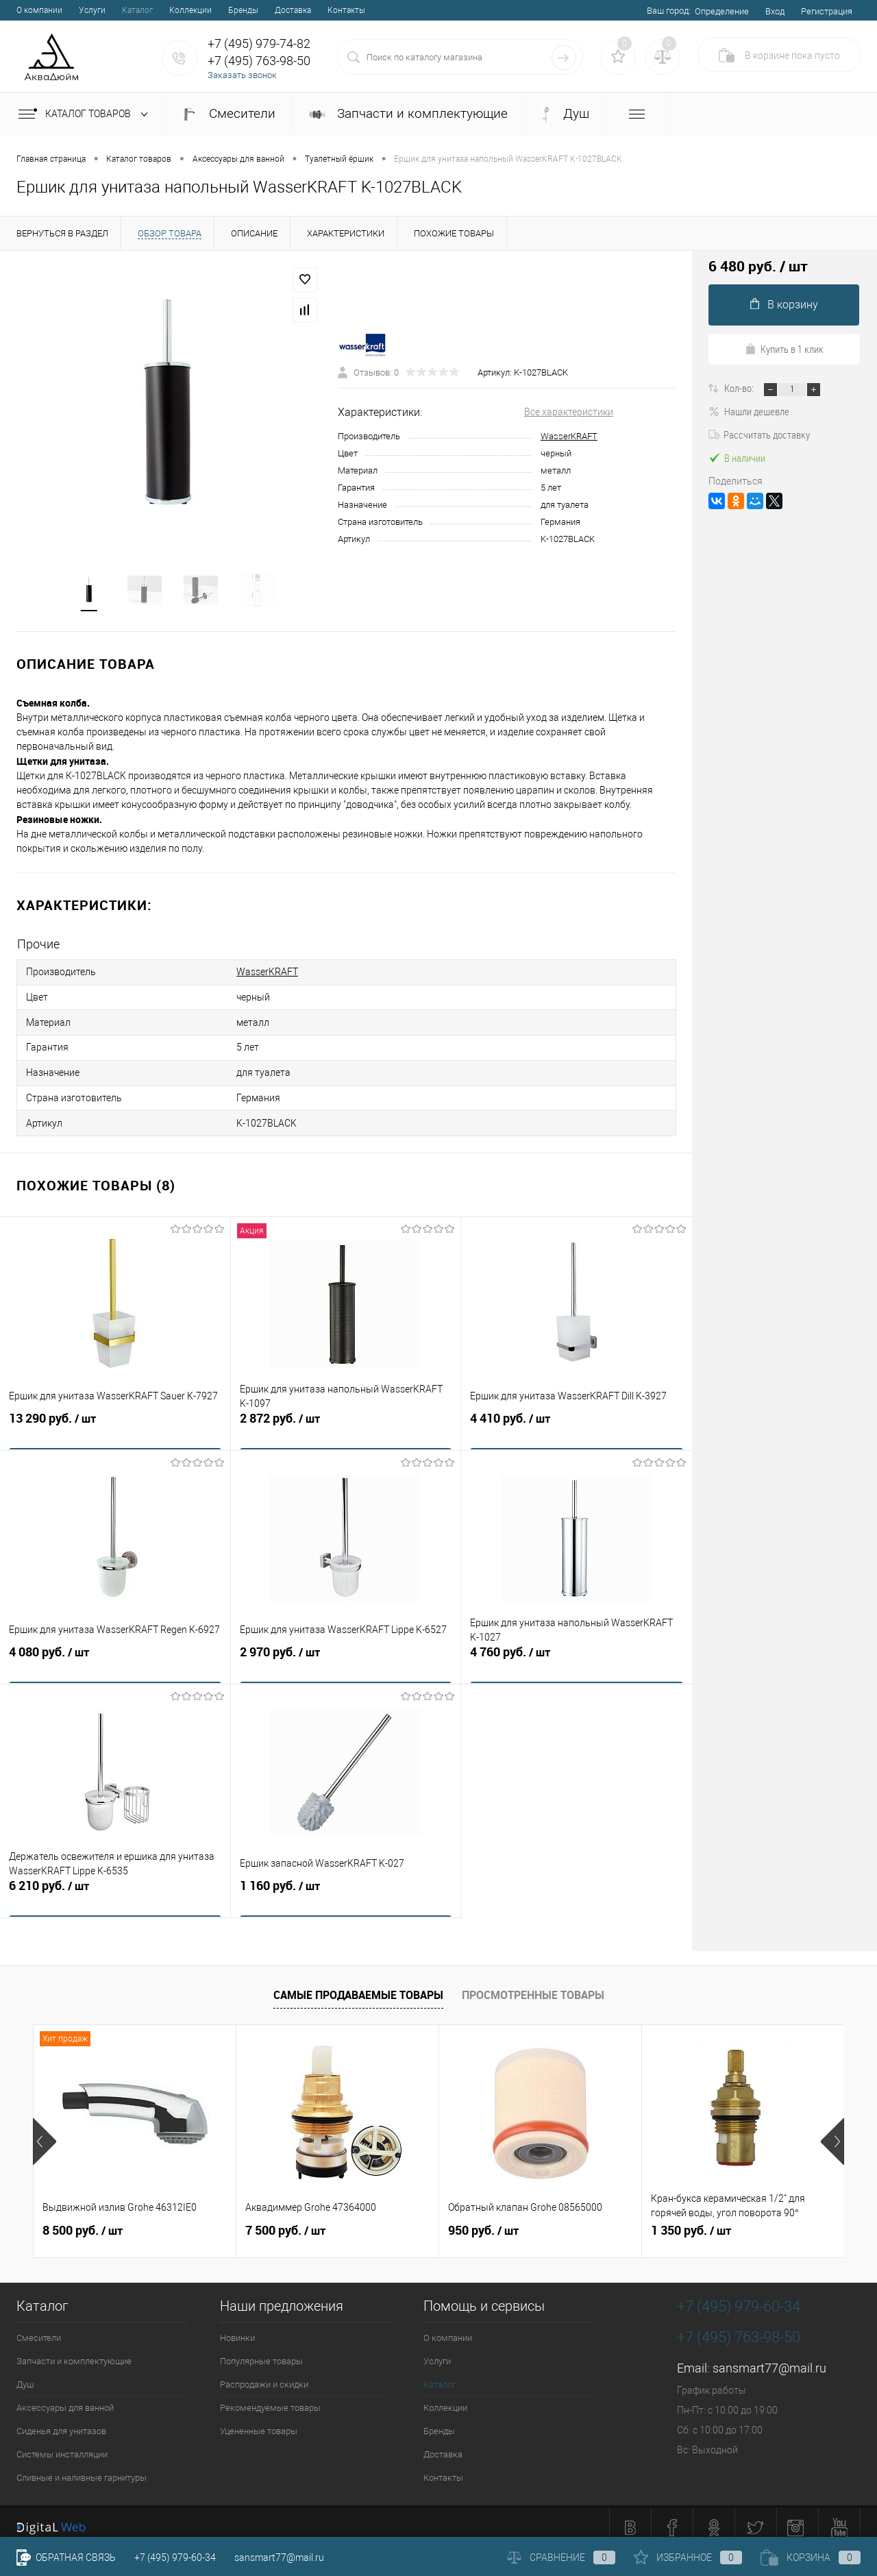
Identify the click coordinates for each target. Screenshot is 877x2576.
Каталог (137, 10)
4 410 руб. (576, 1418)
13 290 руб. (115, 1418)
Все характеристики (568, 413)
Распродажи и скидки (264, 2374)
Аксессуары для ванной (65, 2397)
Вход (775, 11)
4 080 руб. (115, 1652)
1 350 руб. (691, 2220)
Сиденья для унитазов (61, 2421)
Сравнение (561, 2557)
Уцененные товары (258, 2421)
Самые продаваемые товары (358, 1984)
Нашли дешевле (748, 411)
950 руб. (483, 2220)
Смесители (228, 113)
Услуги (92, 10)
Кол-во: (740, 388)
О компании (39, 10)
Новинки (237, 2327)
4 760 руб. (576, 1652)
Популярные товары (261, 2351)
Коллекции (190, 10)
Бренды (243, 10)
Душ (565, 114)
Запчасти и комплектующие (408, 113)
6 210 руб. (115, 1885)
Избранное (688, 2557)
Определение (722, 11)
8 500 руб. (82, 2220)
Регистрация (826, 11)
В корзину (784, 304)
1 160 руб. (346, 1885)
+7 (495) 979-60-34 (175, 2557)
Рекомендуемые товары (270, 2397)
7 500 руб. (285, 2220)
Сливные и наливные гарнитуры (81, 2467)
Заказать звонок (242, 75)
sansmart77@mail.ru (769, 2358)
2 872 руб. (346, 1418)
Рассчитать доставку (759, 434)
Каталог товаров (86, 114)
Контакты (346, 10)
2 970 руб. (346, 1652)
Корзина (811, 2557)
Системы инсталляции (62, 2444)
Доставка (293, 10)
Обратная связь (66, 2557)
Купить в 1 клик (784, 349)
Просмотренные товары (533, 1984)
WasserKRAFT (569, 437)
